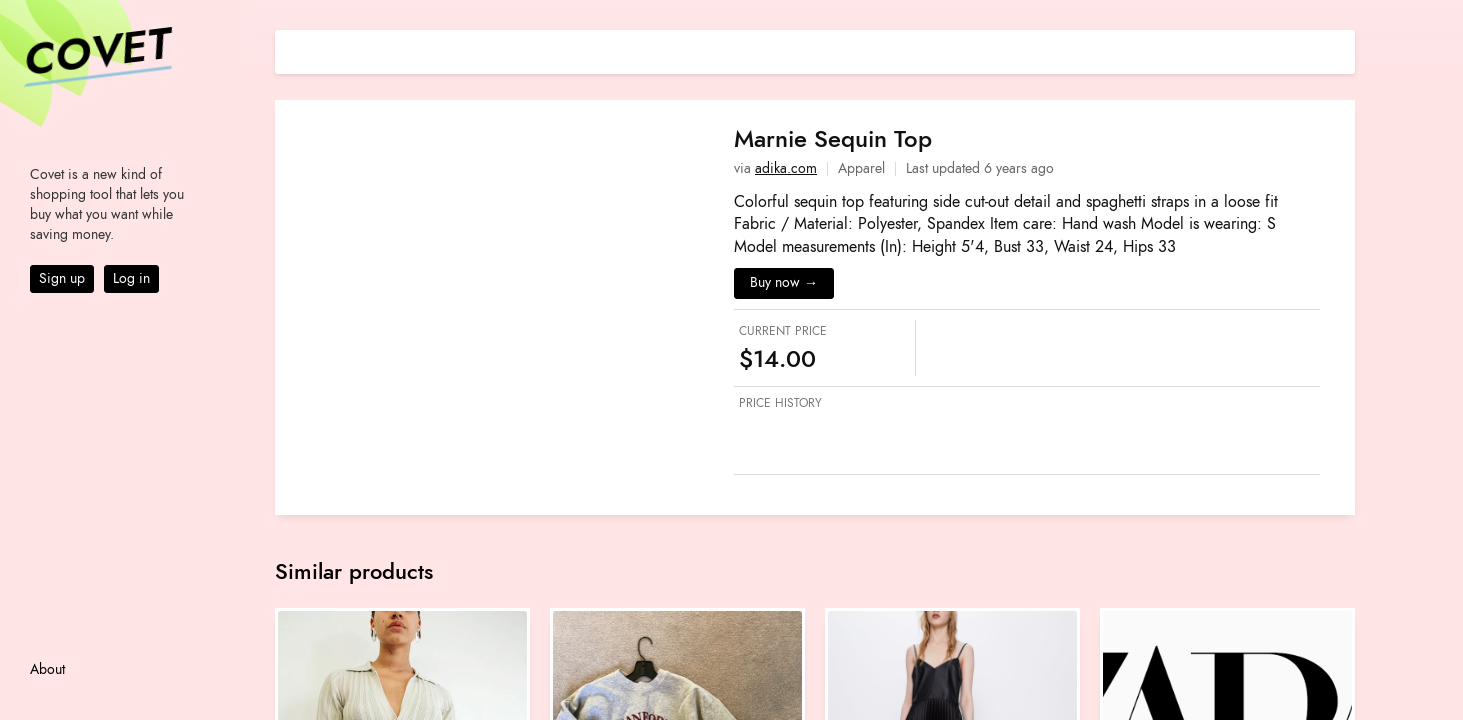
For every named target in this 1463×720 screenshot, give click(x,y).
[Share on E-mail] (1340, 49)
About (47, 669)
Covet (96, 54)
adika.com (786, 168)
